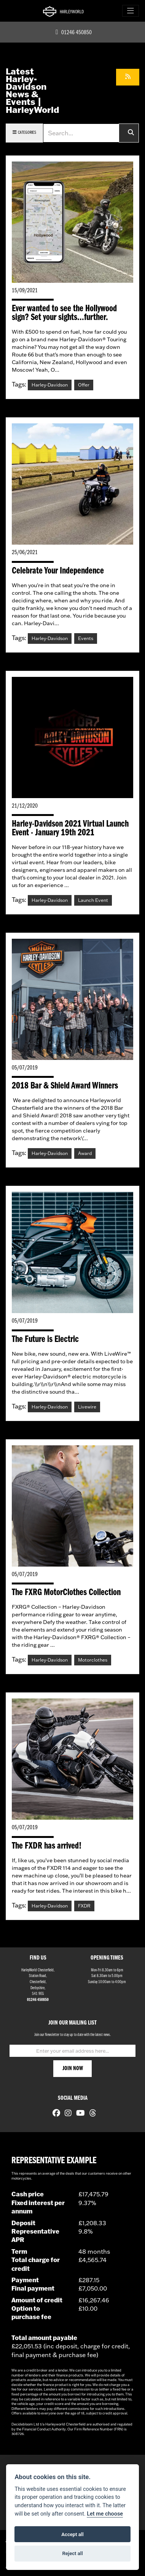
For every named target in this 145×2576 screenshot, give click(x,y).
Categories (24, 132)
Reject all (72, 2553)
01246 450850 (73, 33)
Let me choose (105, 2514)
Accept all (72, 2534)
